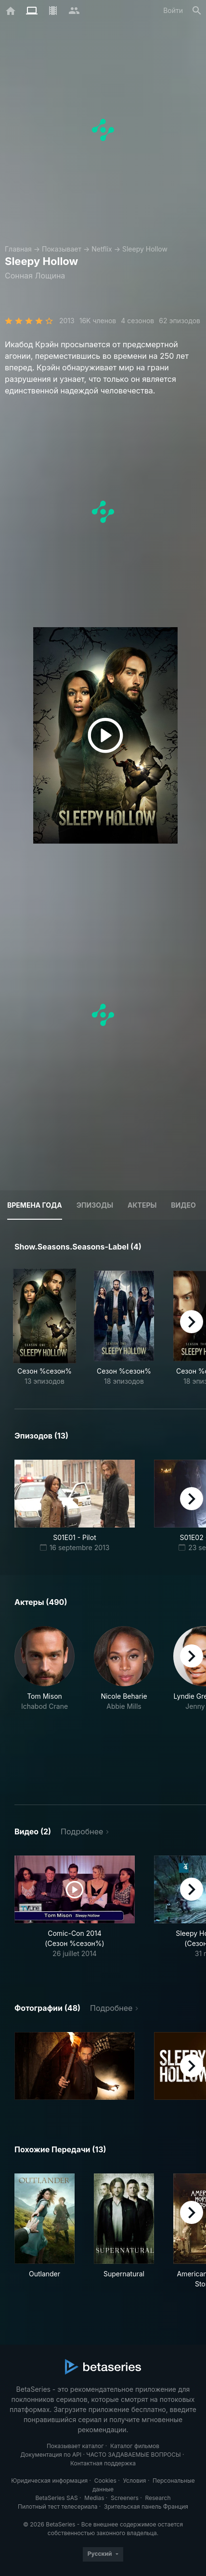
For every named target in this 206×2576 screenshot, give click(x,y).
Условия (134, 2480)
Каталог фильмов (134, 2446)
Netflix (101, 249)
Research (157, 2497)
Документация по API (50, 2454)
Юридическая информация (49, 2480)
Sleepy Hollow (144, 249)
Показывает (61, 249)
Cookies (105, 2480)
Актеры (142, 1205)
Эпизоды (95, 1205)
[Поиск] (197, 10)
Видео (183, 1205)
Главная (18, 249)
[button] (44, 1704)
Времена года (34, 1205)
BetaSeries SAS (57, 2497)
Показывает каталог (75, 2446)
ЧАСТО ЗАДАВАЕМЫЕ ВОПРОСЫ (133, 2454)
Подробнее (82, 1831)
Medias (94, 2497)
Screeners (125, 2497)
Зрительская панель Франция (146, 2506)
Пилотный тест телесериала (57, 2506)
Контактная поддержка (103, 2463)
